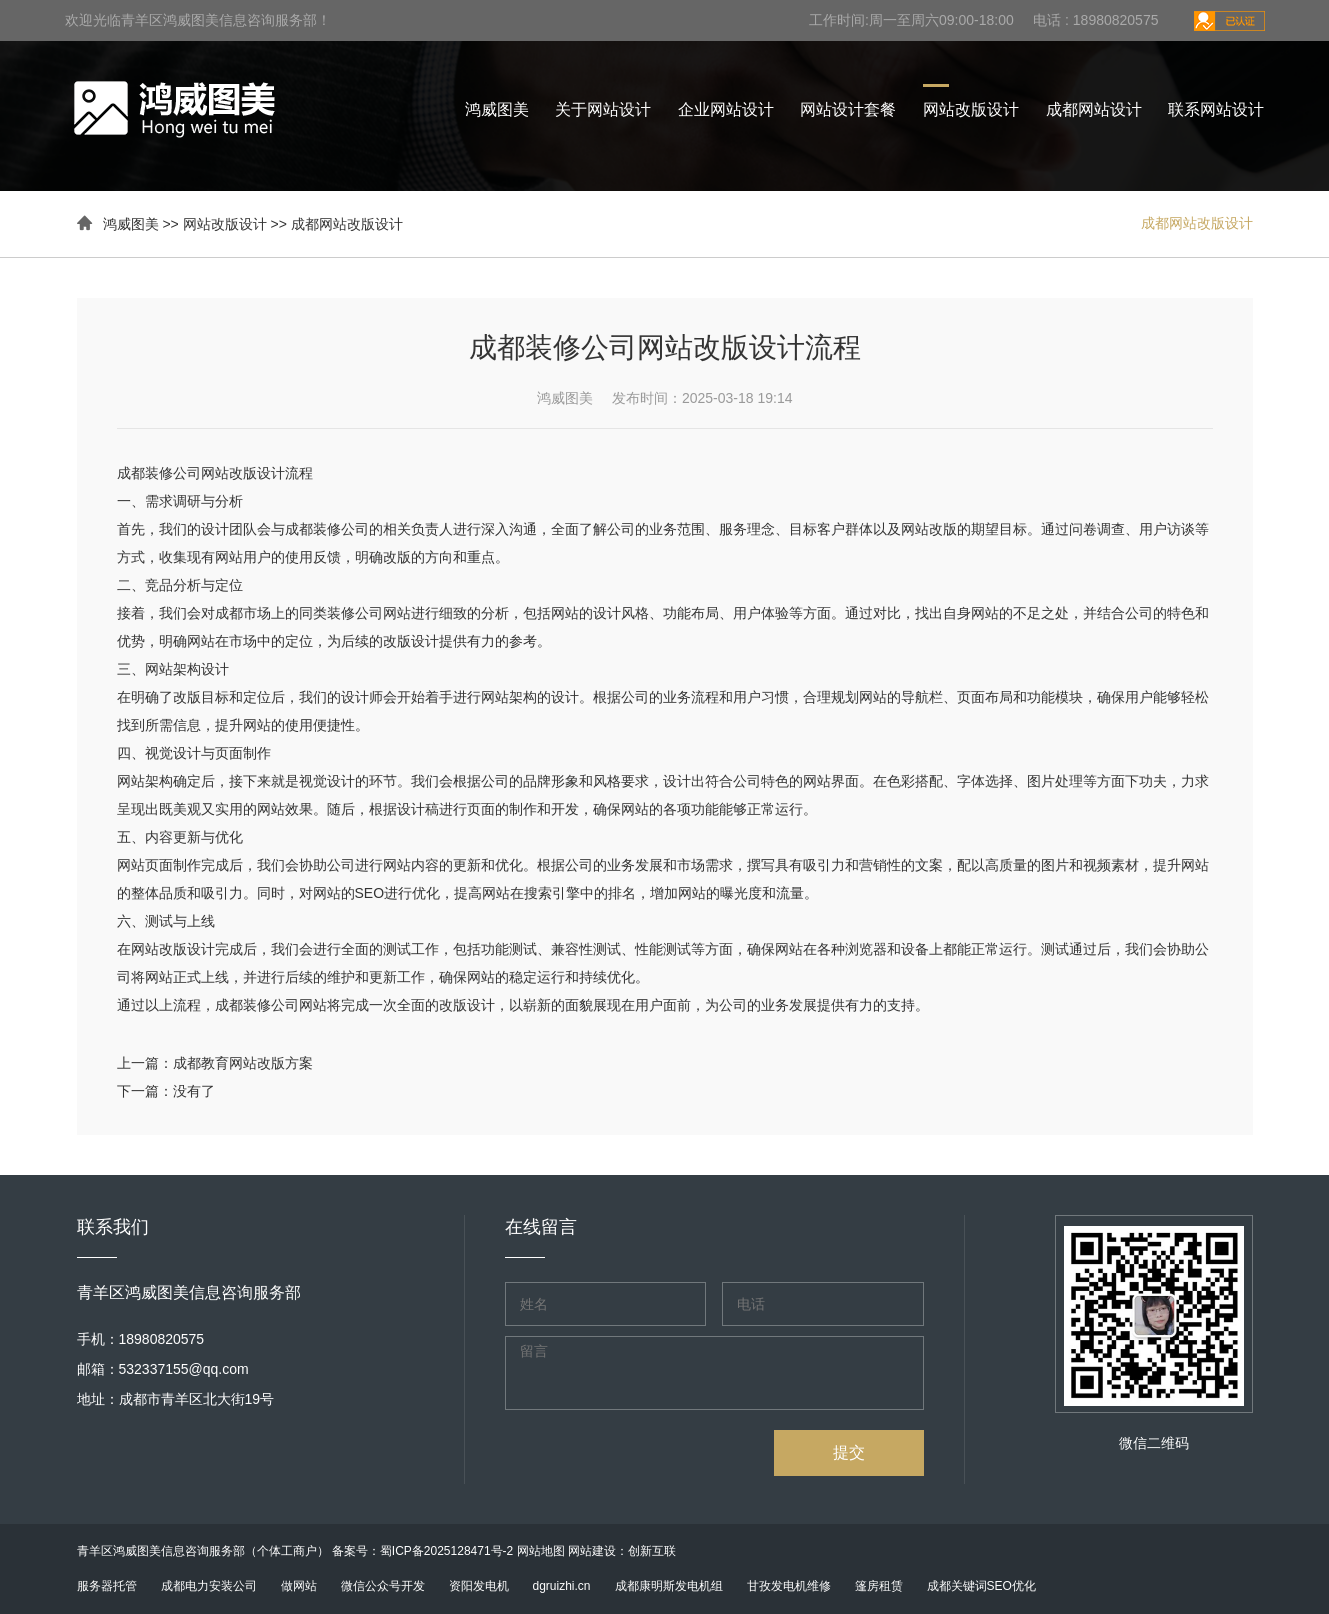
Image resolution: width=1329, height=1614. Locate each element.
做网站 (299, 1586)
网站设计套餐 (848, 109)
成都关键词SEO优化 (981, 1586)
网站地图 (541, 1551)
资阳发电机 (479, 1586)
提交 (849, 1452)
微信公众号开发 (383, 1586)
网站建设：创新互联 (622, 1551)
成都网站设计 (1094, 109)
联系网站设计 (1216, 109)
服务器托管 (107, 1586)
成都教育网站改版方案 (243, 1063)
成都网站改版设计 (347, 224)
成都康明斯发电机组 (669, 1586)
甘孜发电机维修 (789, 1586)
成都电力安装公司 (209, 1586)
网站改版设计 (971, 109)
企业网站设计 (726, 109)
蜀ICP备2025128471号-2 (446, 1551)
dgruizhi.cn (562, 1586)
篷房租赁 (879, 1586)
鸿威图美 (497, 109)
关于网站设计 (603, 109)
